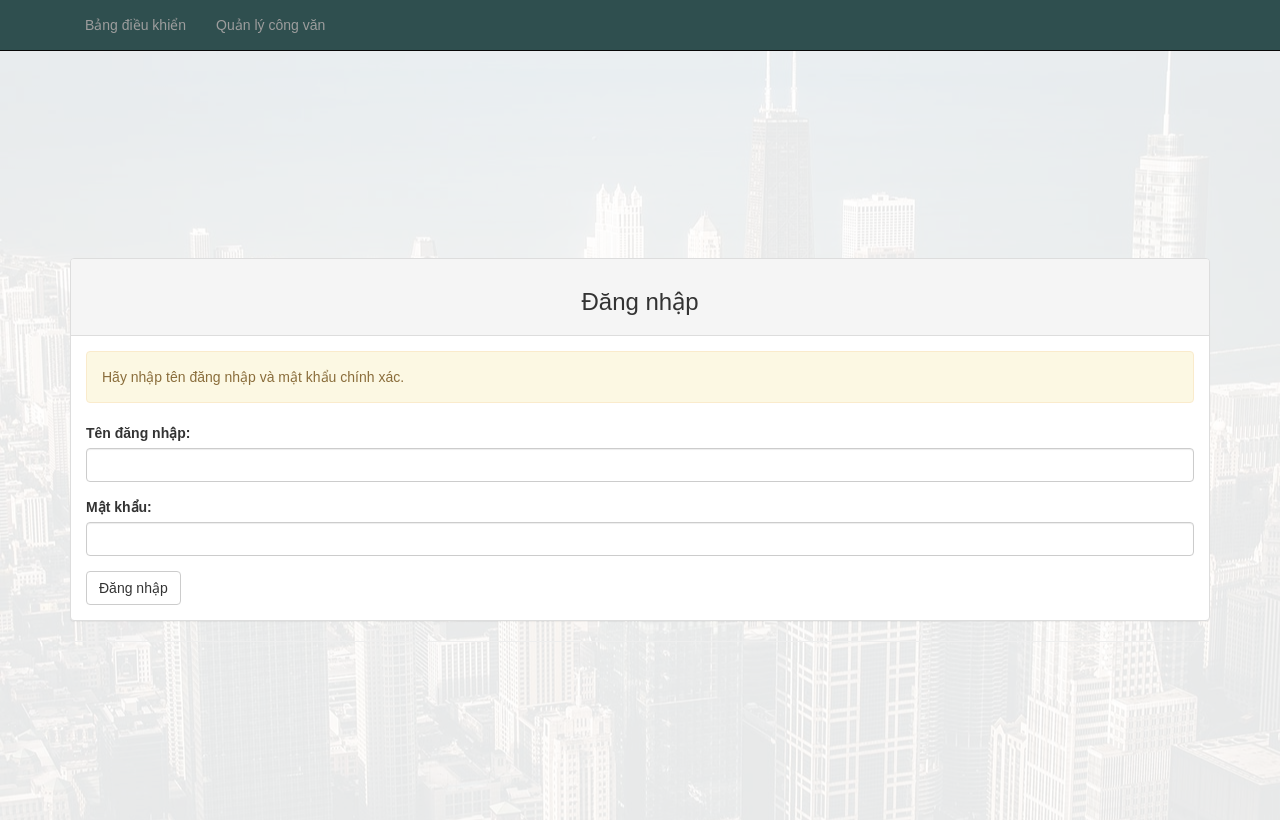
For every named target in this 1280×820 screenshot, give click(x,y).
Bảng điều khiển (135, 25)
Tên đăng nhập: (138, 433)
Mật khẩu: (119, 507)
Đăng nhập (133, 588)
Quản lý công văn (270, 25)
